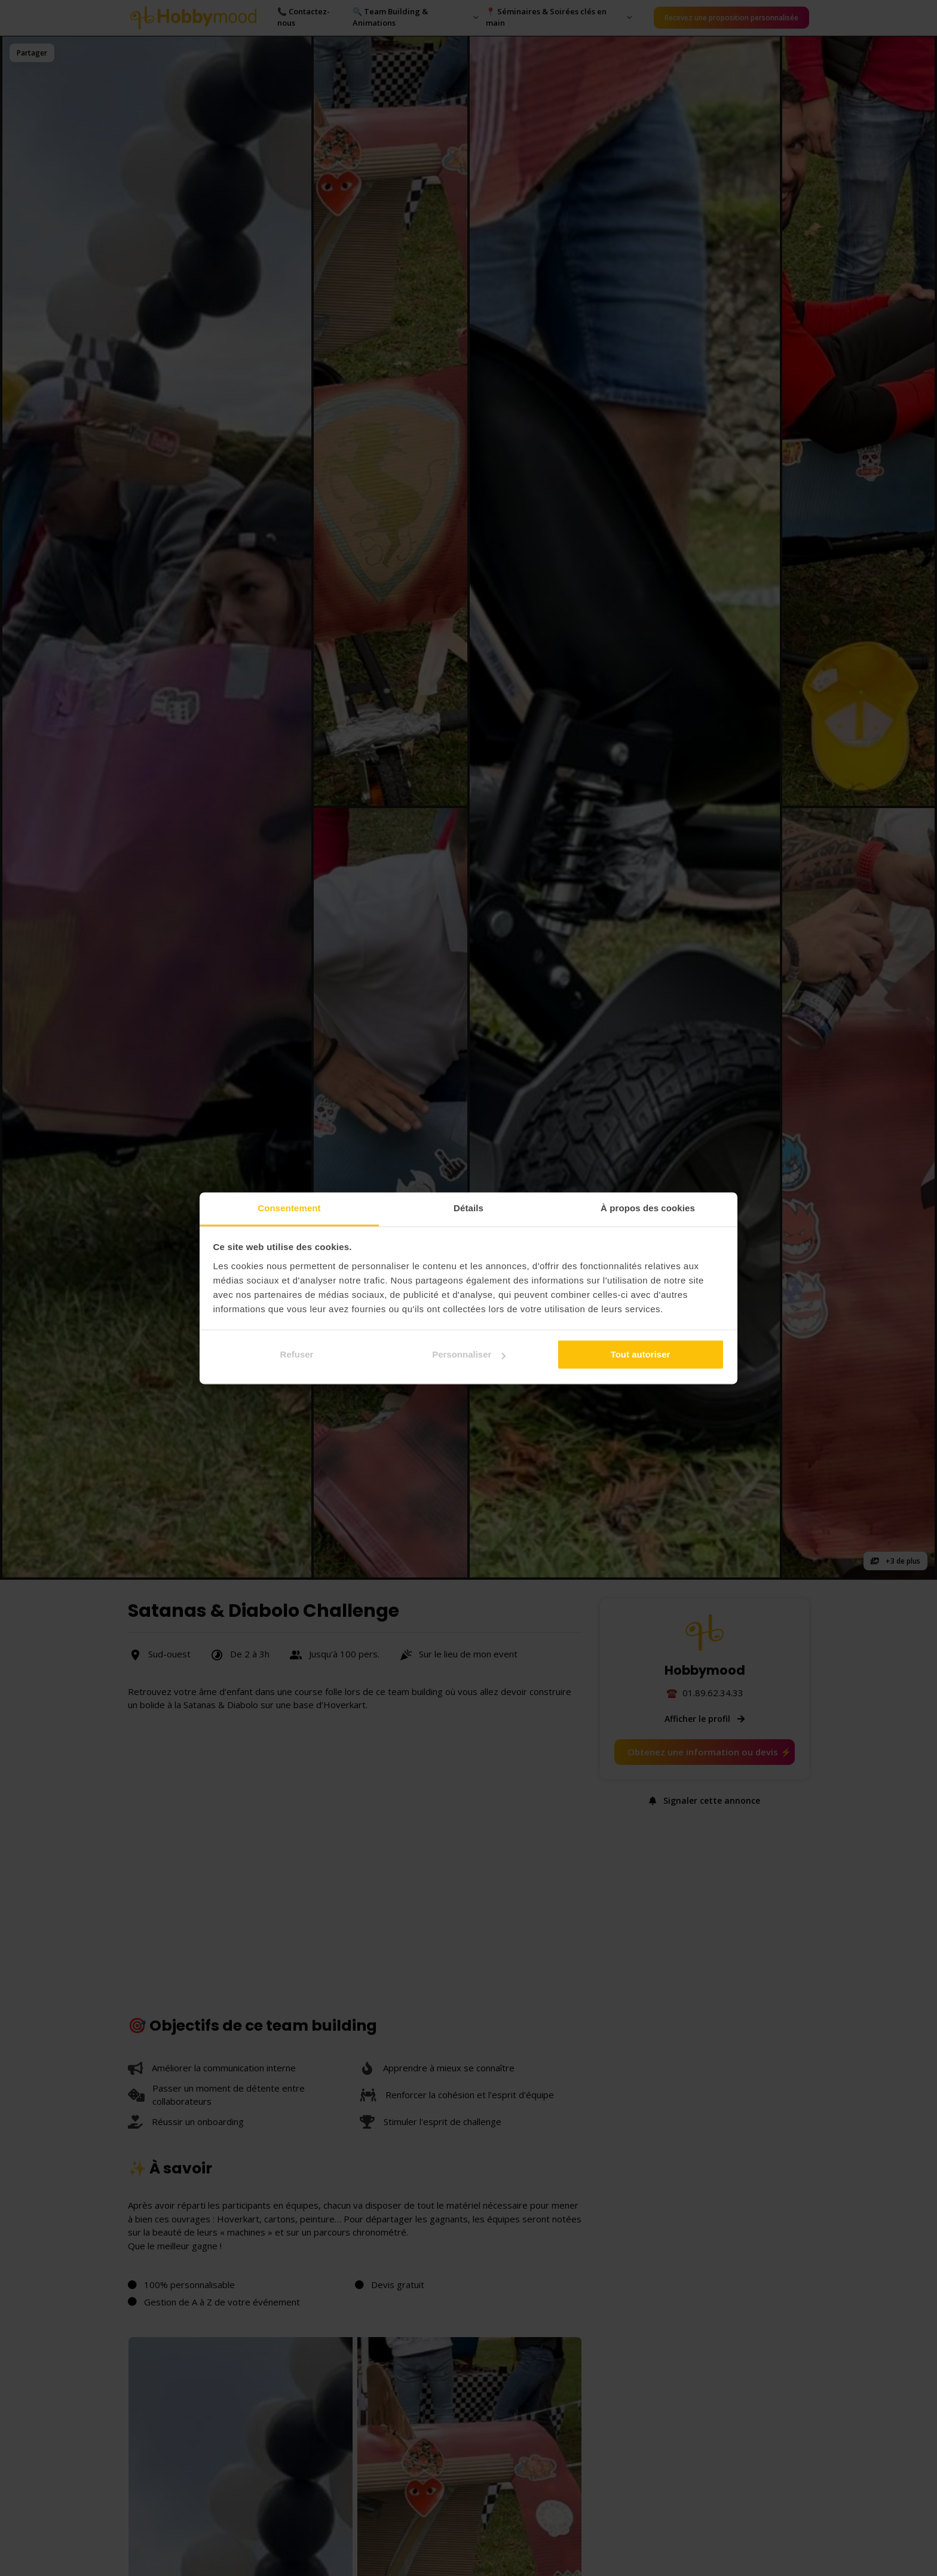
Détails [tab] (468, 1208)
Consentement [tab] (289, 1208)
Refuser (297, 1354)
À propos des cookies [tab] (648, 1208)
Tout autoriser (640, 1354)
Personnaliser (469, 1354)
